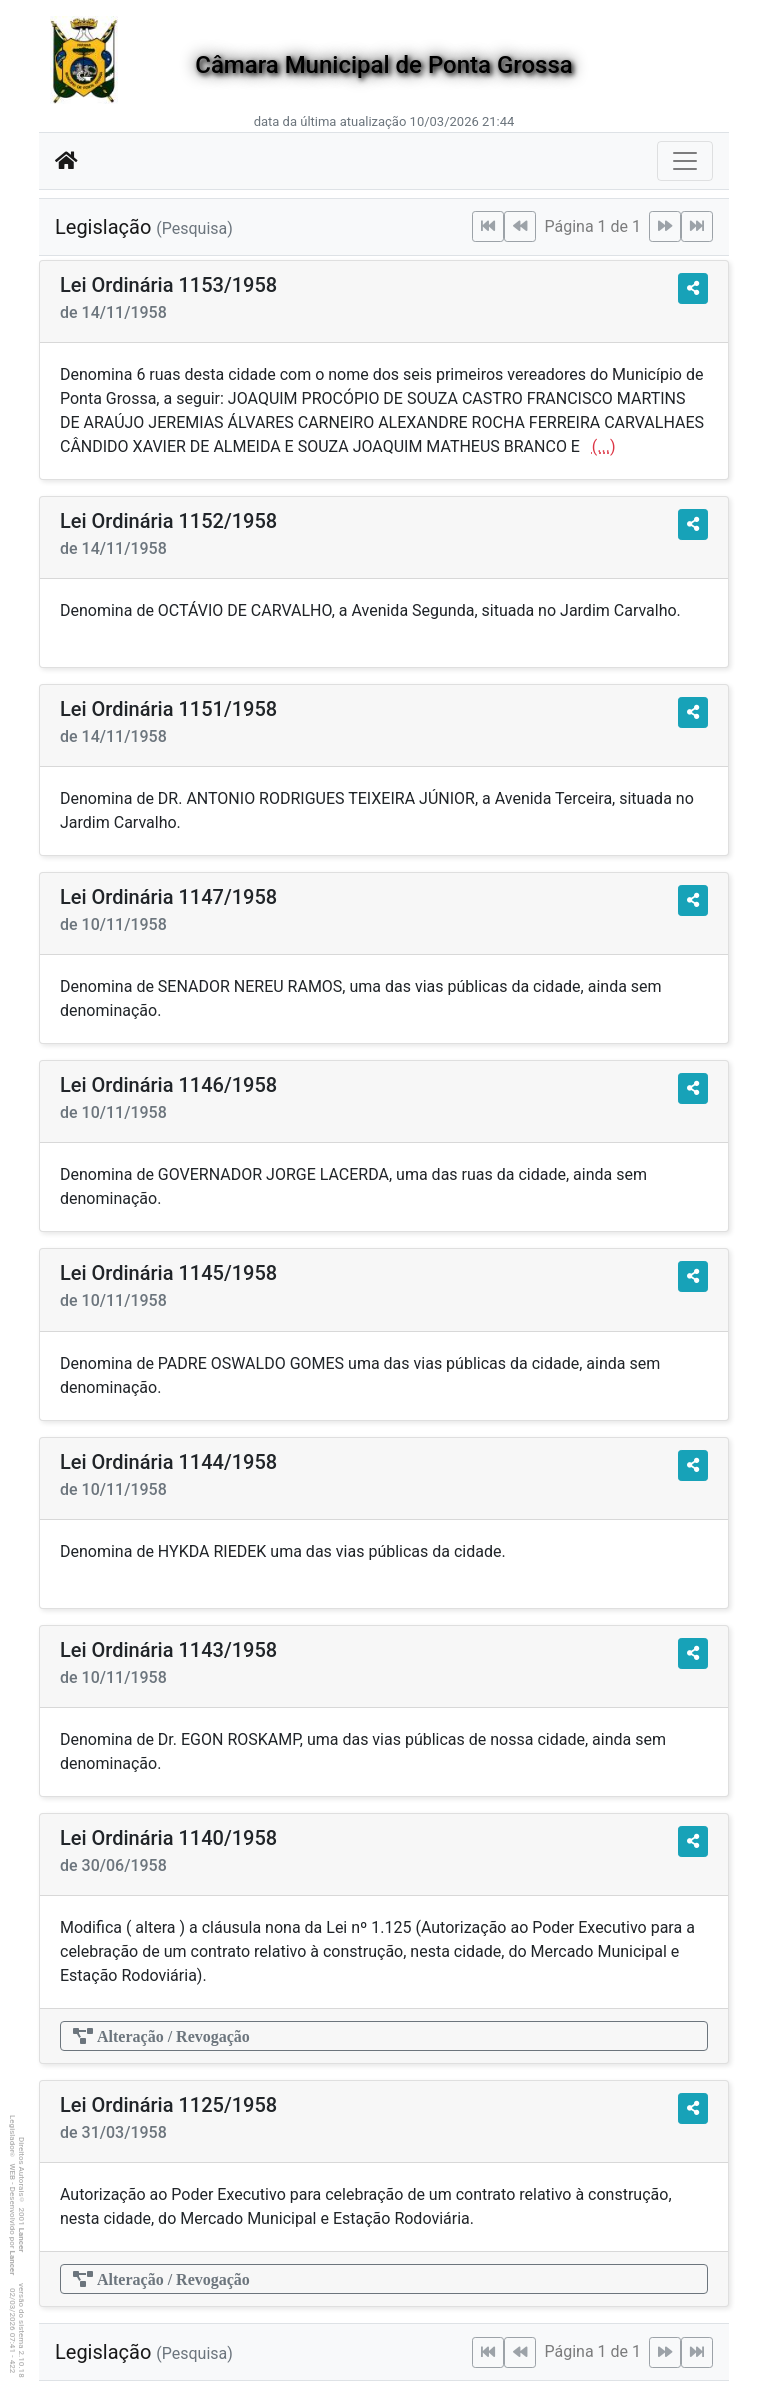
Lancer (21, 2240)
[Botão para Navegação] (685, 161)
